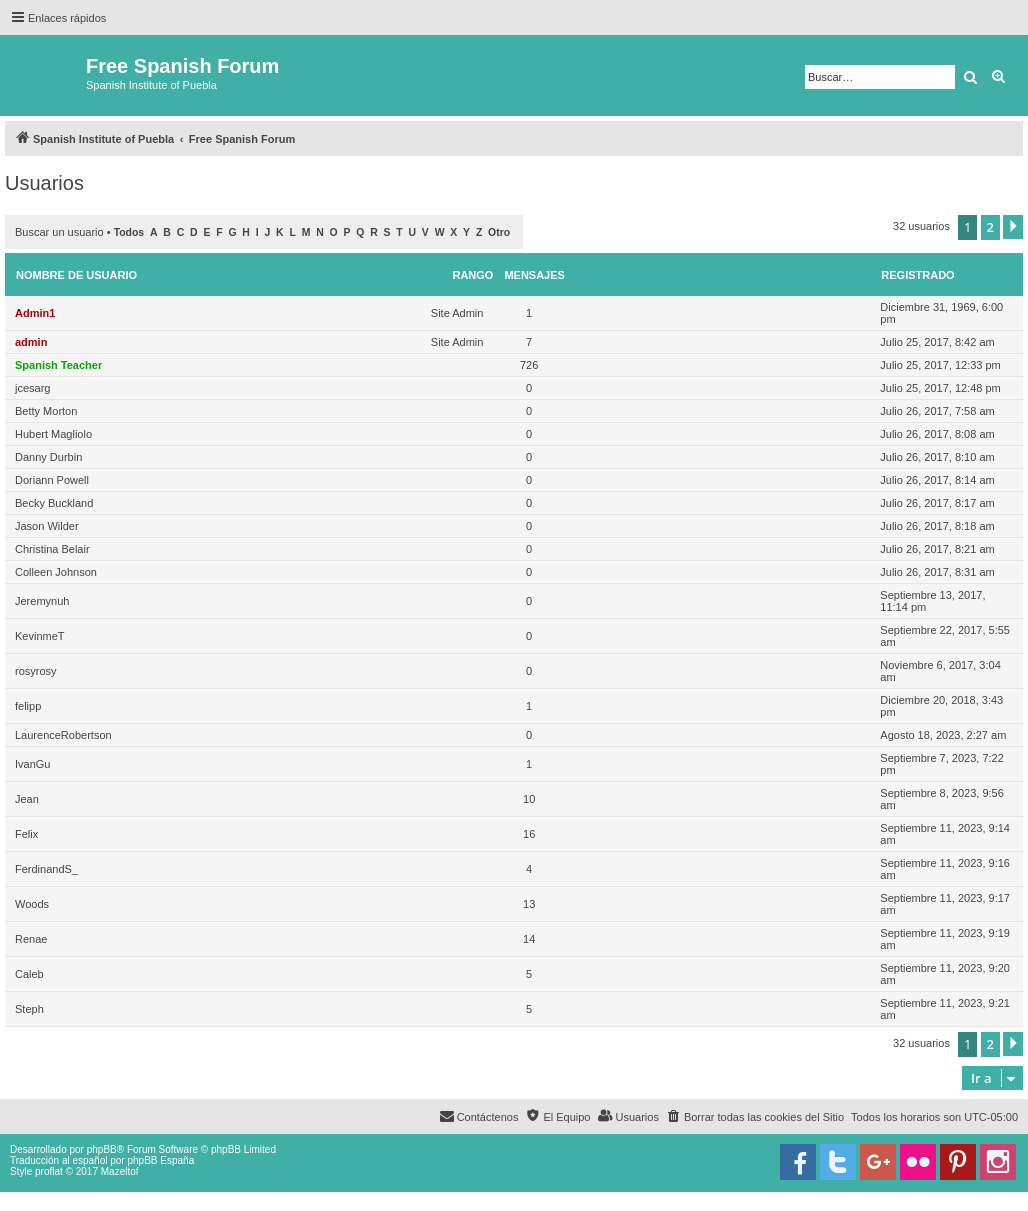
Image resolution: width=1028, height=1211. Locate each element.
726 (529, 365)
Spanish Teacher (58, 365)
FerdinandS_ (46, 869)
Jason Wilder (47, 526)
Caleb (29, 974)
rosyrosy (36, 671)
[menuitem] (755, 1117)
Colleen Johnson (56, 572)
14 (529, 939)
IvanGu (32, 764)
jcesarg (32, 388)
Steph (29, 1009)
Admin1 (35, 313)
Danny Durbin (48, 457)
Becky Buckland (54, 503)
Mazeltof (120, 1171)
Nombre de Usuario (76, 275)
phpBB (102, 1149)
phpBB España (160, 1160)
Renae (31, 939)
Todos (129, 232)
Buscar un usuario (59, 232)
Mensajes (534, 275)
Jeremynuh (42, 601)
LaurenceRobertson (63, 735)
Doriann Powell (52, 480)
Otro (499, 232)
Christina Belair (52, 549)
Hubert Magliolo (53, 434)
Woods (32, 904)
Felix (26, 834)
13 (529, 904)
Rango (472, 275)
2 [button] (990, 227)
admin (31, 342)
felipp (28, 706)
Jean (27, 799)
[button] (1013, 227)
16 (529, 834)
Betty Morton (46, 411)
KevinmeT (40, 636)
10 (529, 799)
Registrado (917, 275)
